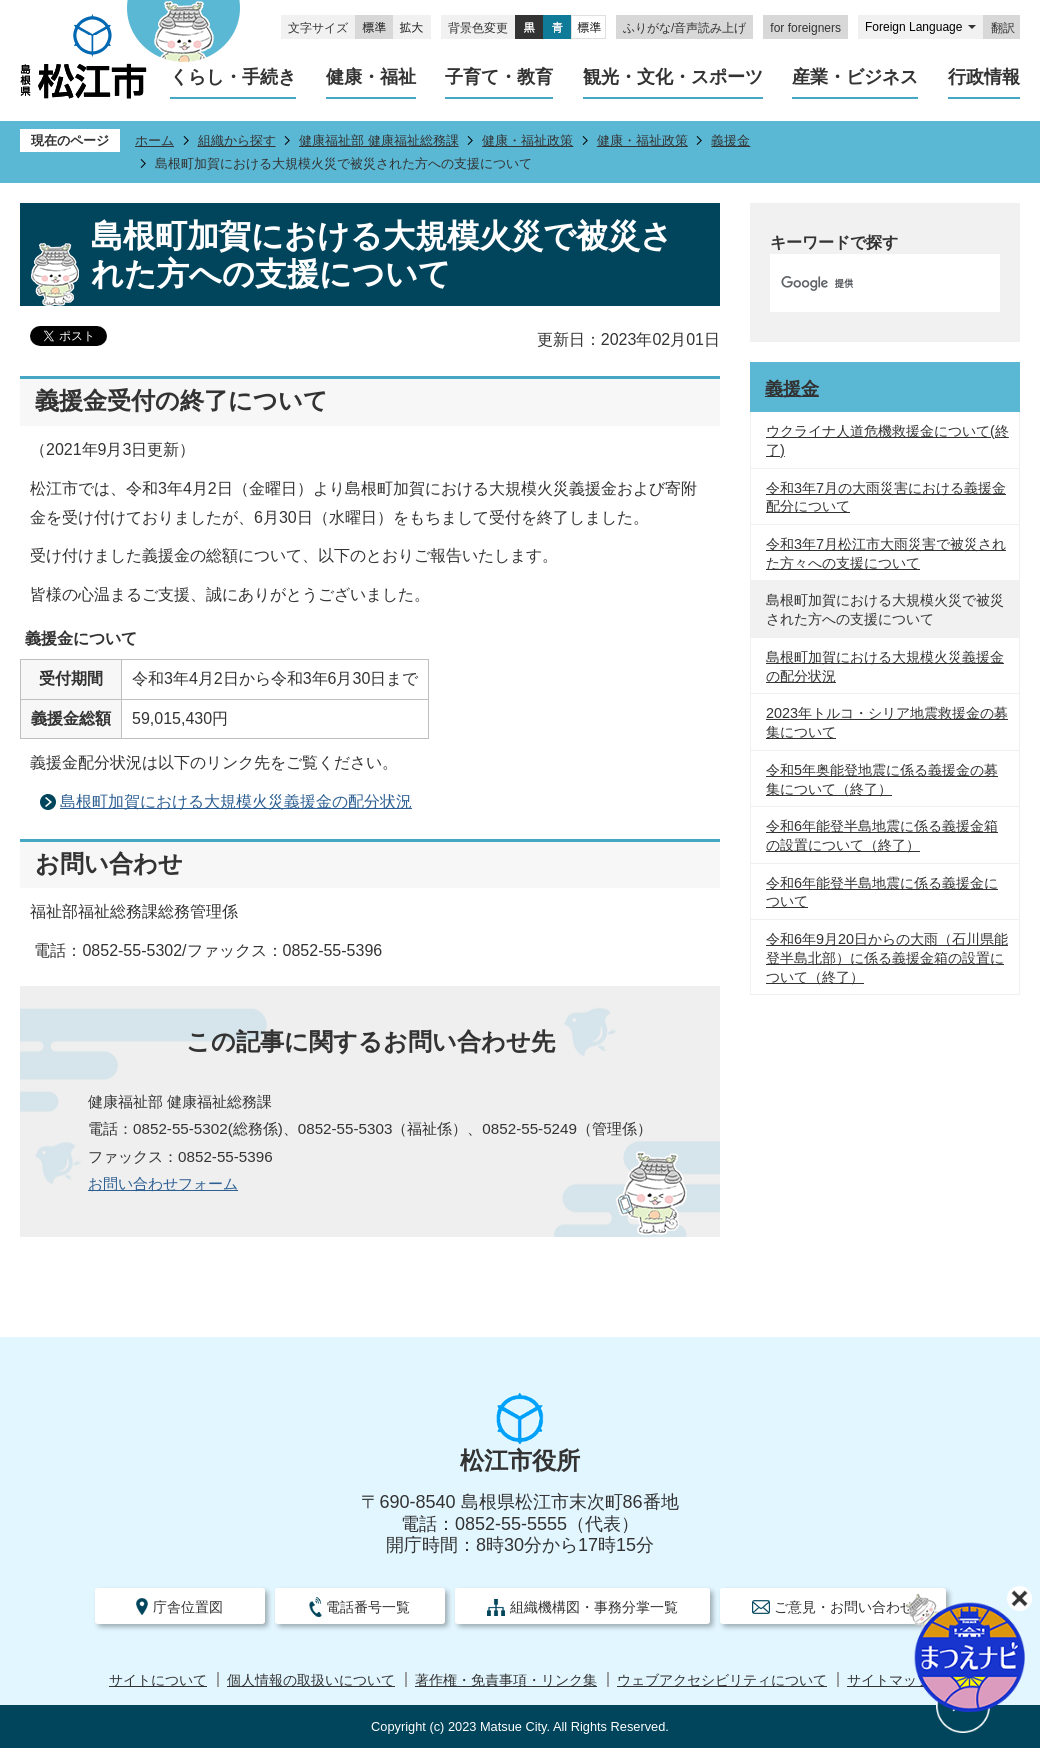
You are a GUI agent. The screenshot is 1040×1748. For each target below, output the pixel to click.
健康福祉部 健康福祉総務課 (379, 140)
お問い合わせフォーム (163, 1183)
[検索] (864, 283)
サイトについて (158, 1680)
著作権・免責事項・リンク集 (506, 1680)
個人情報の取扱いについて (311, 1680)
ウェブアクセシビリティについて (722, 1680)
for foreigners (805, 28)
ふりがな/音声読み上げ (684, 28)
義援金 (730, 140)
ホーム (154, 140)
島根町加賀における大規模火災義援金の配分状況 (236, 801)
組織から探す (237, 140)
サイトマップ (889, 1680)
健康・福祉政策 (527, 140)
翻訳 (1003, 28)
